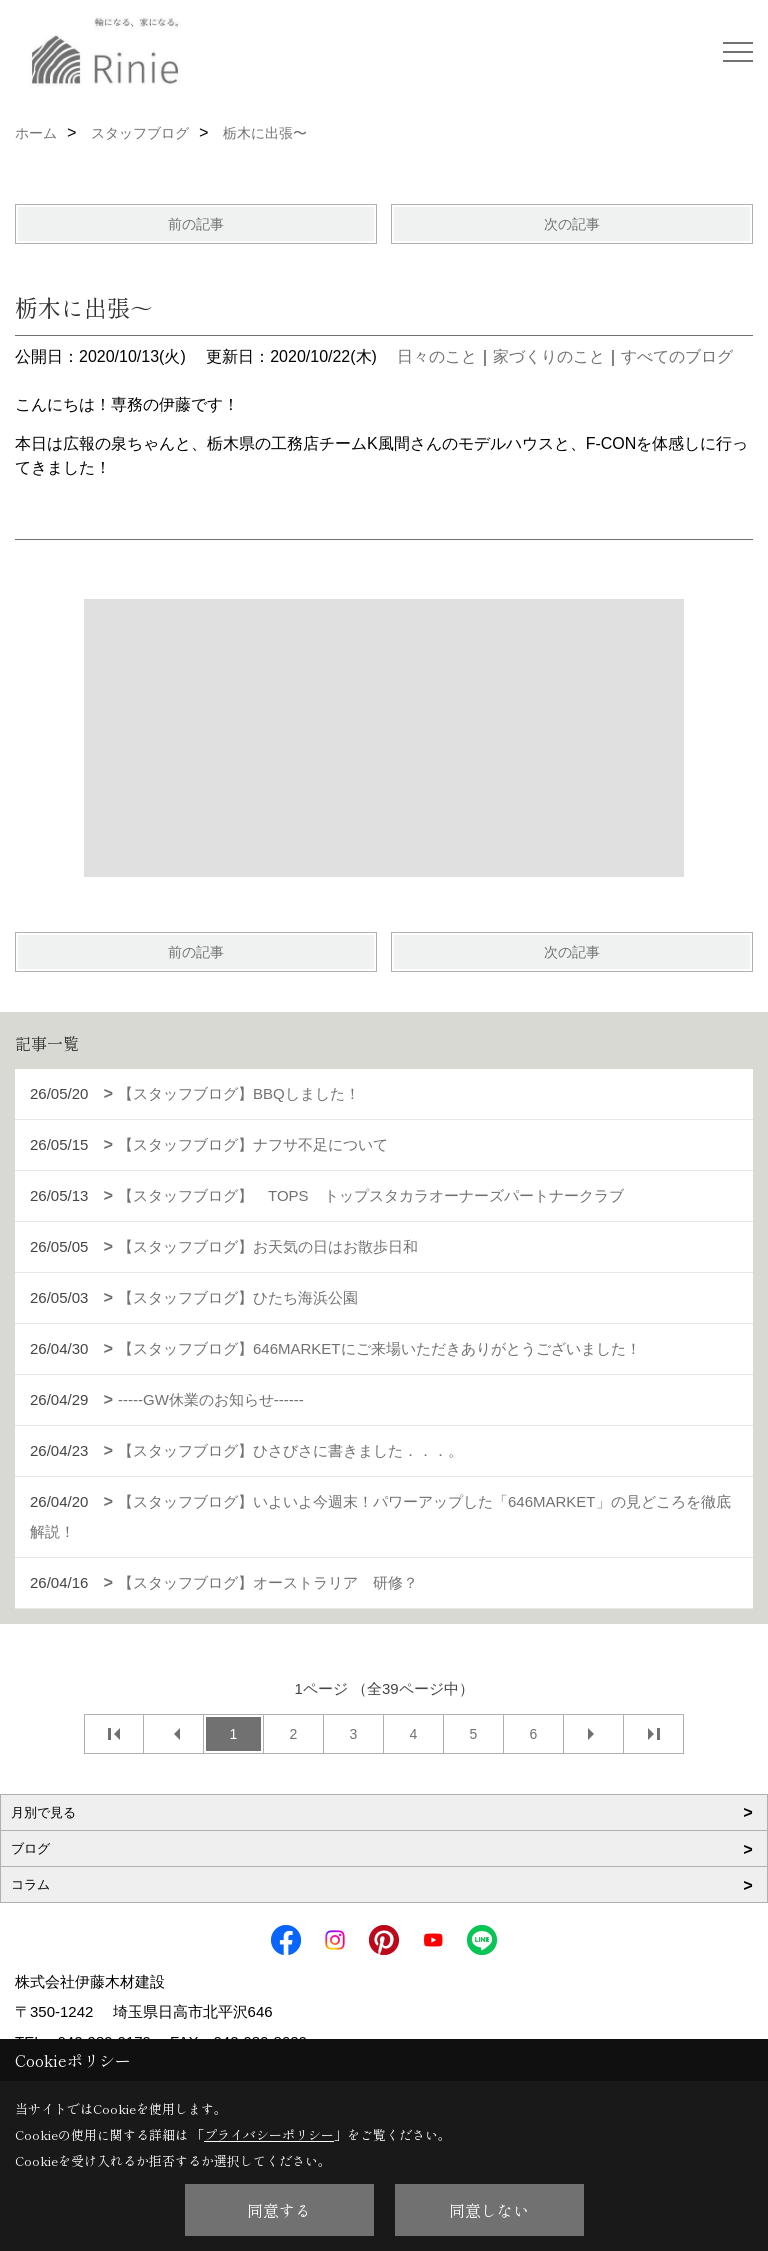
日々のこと (437, 356)
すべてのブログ (677, 356)
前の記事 (196, 224)
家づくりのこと (549, 356)
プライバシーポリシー (269, 2134)
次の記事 (572, 224)
